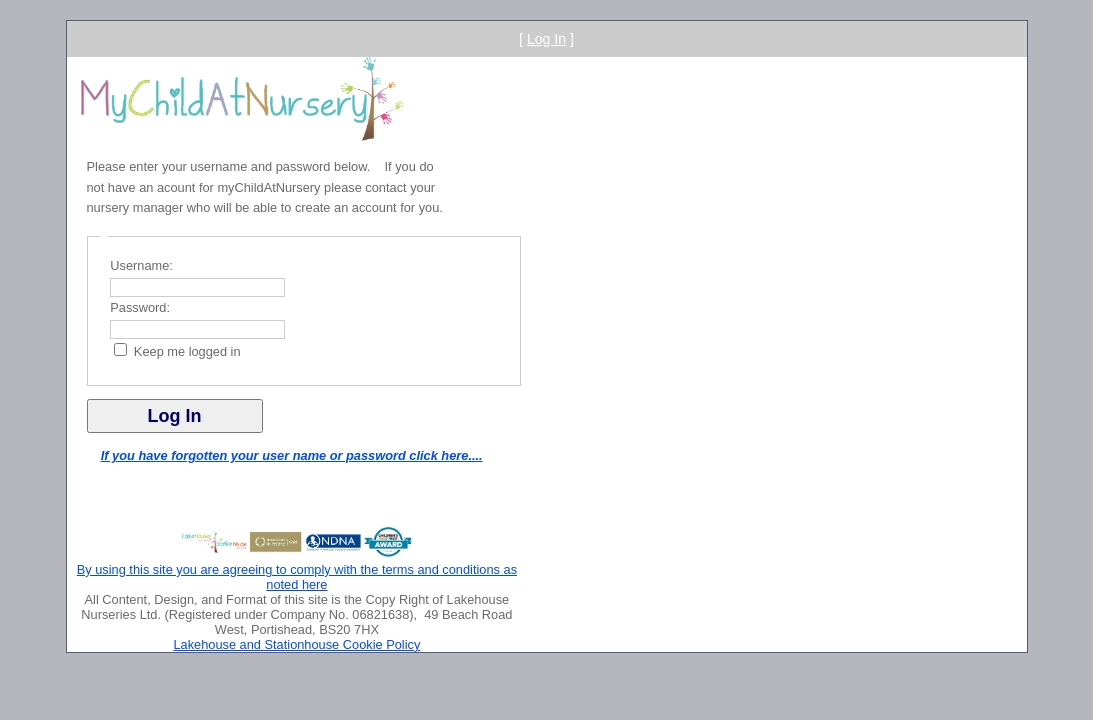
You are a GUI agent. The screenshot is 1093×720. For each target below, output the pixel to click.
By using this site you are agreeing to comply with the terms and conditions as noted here (297, 577)
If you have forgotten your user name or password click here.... (292, 455)
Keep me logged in (187, 351)
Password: (140, 307)
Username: (141, 265)
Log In (546, 39)
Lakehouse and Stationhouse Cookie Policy (296, 644)
